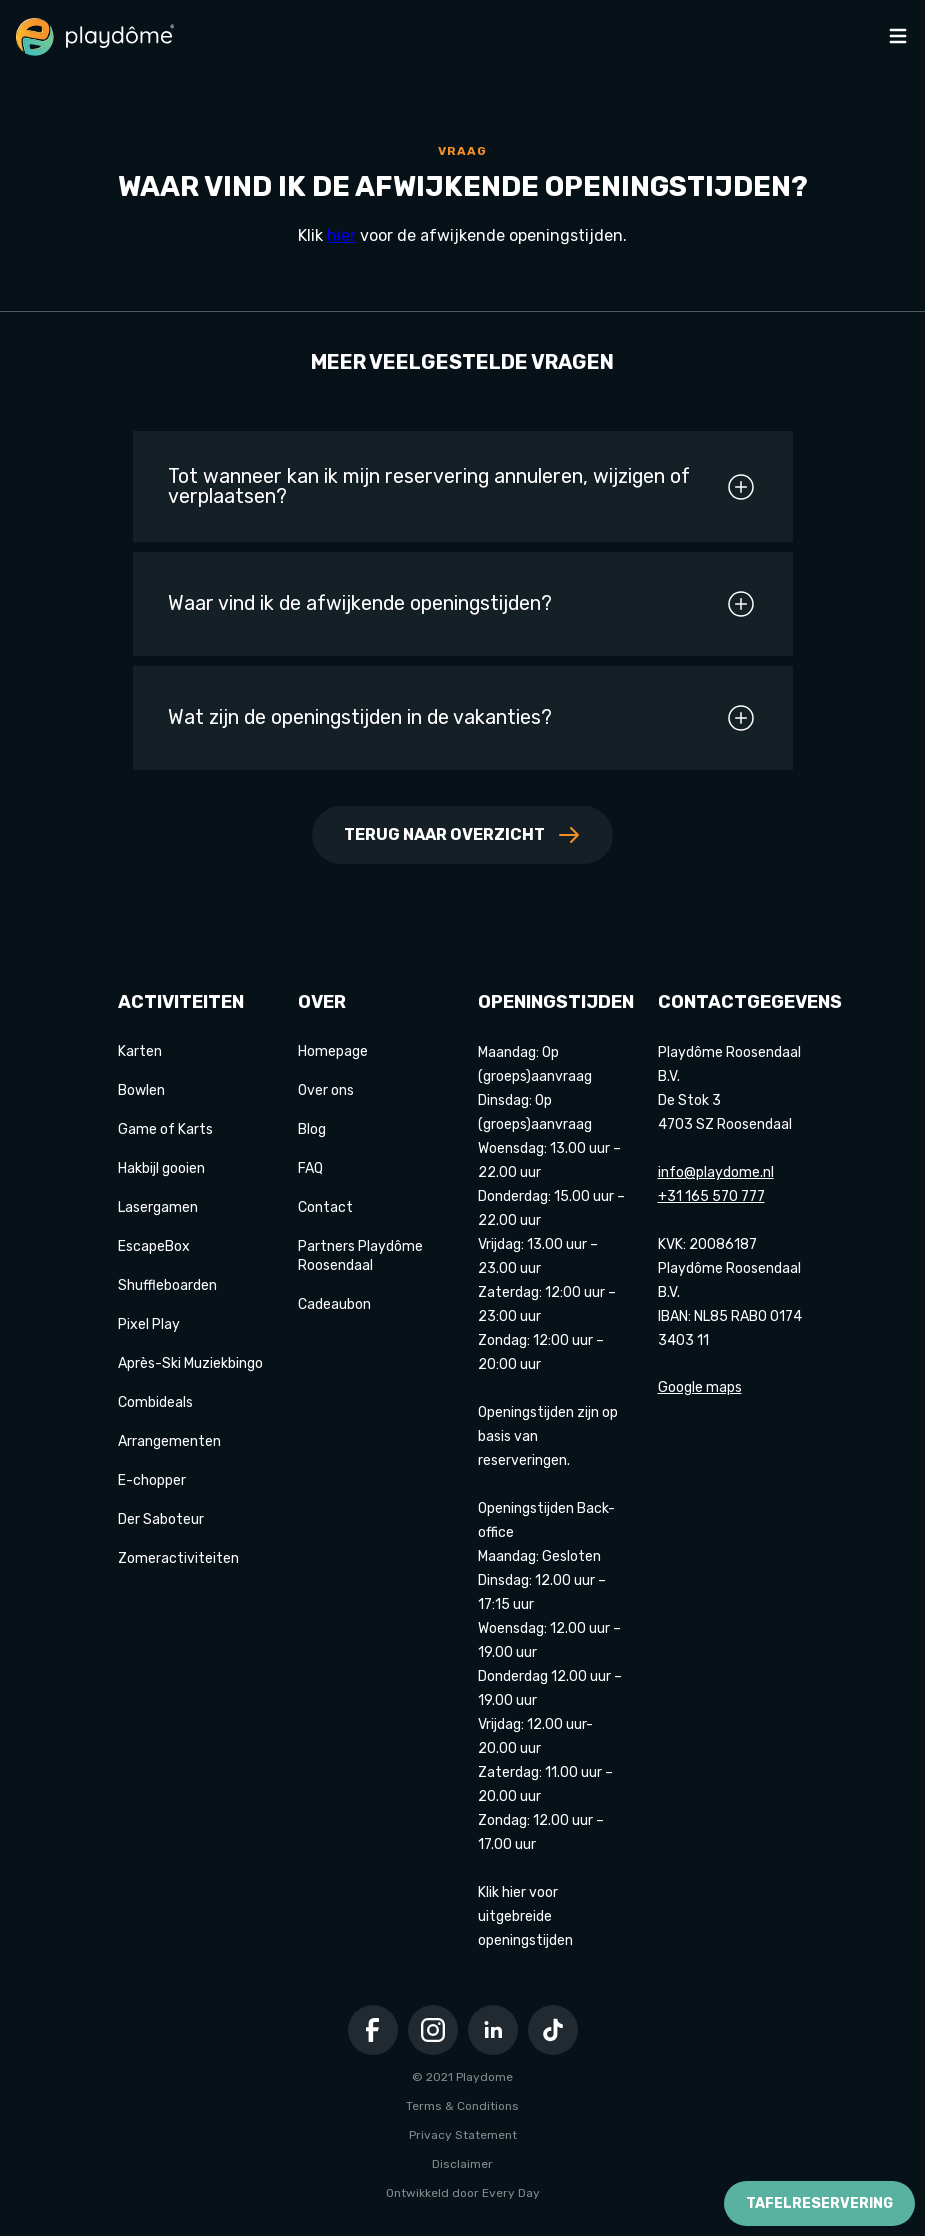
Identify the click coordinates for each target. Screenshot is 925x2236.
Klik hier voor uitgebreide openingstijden (525, 1916)
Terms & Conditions (462, 2106)
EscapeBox (154, 1246)
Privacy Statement (463, 2135)
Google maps (700, 1387)
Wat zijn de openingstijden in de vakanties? (462, 718)
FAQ (310, 1168)
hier (341, 235)
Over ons (326, 1090)
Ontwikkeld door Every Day (463, 2193)
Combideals (155, 1402)
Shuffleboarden (167, 1285)
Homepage (333, 1051)
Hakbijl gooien (161, 1168)
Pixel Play (149, 1324)
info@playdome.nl (716, 1172)
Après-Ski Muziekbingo (190, 1363)
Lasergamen (158, 1207)
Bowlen (141, 1090)
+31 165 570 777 (711, 1196)
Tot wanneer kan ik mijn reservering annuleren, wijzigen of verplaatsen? (462, 486)
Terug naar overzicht (462, 835)
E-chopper (152, 1480)
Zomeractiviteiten (178, 1558)
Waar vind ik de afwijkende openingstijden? (462, 604)
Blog (312, 1129)
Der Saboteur (161, 1519)
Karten (140, 1051)
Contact (325, 1207)
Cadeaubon (334, 1304)
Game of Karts (165, 1129)
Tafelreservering (819, 2203)
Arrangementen (169, 1441)
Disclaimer (462, 2164)
